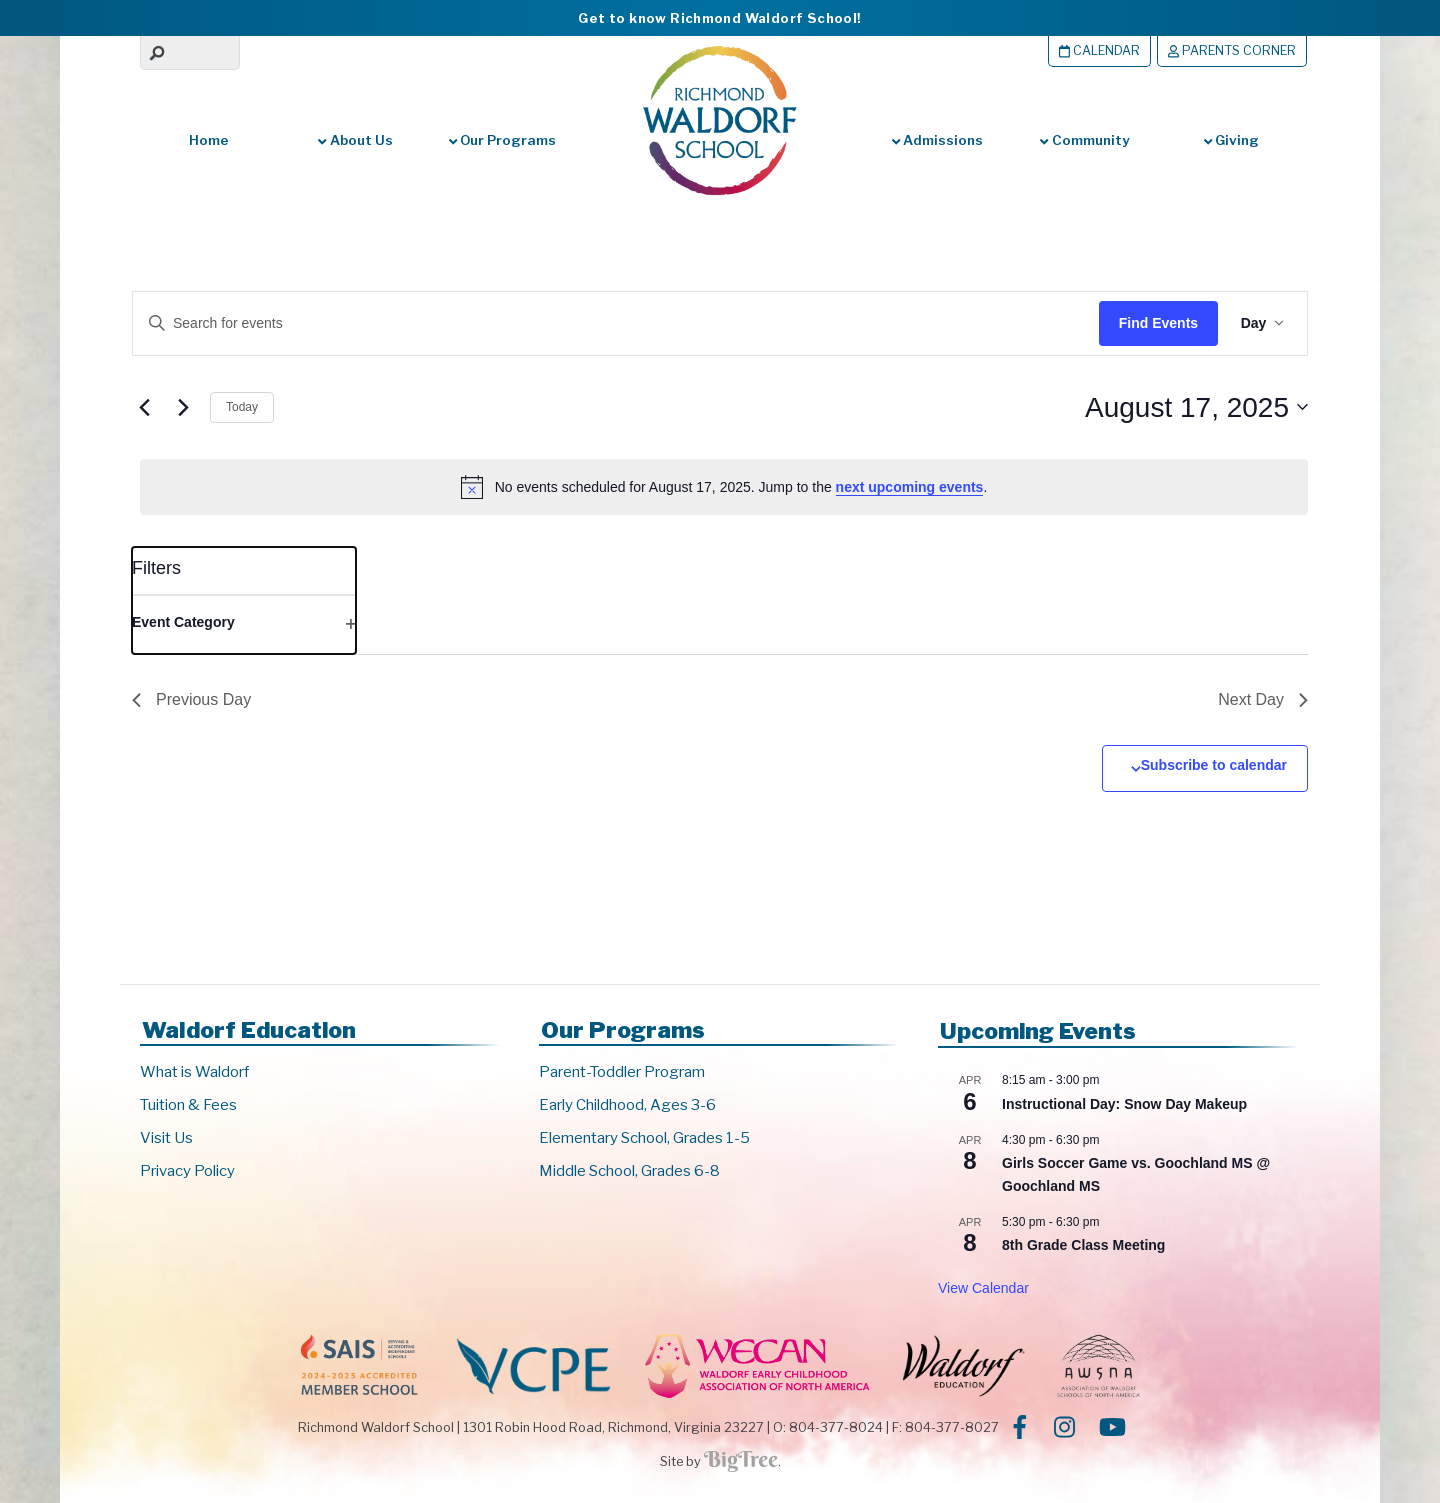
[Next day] (183, 407)
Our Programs (502, 140)
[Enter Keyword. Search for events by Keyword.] (595, 323)
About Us (355, 140)
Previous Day (191, 699)
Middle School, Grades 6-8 (629, 1171)
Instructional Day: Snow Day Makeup (1124, 1104)
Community (1084, 140)
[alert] (724, 487)
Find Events (1155, 323)
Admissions (937, 140)
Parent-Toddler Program (622, 1072)
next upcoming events (910, 487)
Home (209, 140)
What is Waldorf (194, 1072)
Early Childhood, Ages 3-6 (627, 1105)
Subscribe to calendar (1214, 765)
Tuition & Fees (188, 1105)
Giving (1231, 140)
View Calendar (983, 1288)
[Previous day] (144, 407)
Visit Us (166, 1138)
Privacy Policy (187, 1171)
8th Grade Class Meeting (1083, 1245)
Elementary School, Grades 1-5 (644, 1138)
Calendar (1099, 50)
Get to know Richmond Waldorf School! (719, 18)
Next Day (1263, 699)
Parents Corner (1232, 50)
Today (242, 407)
